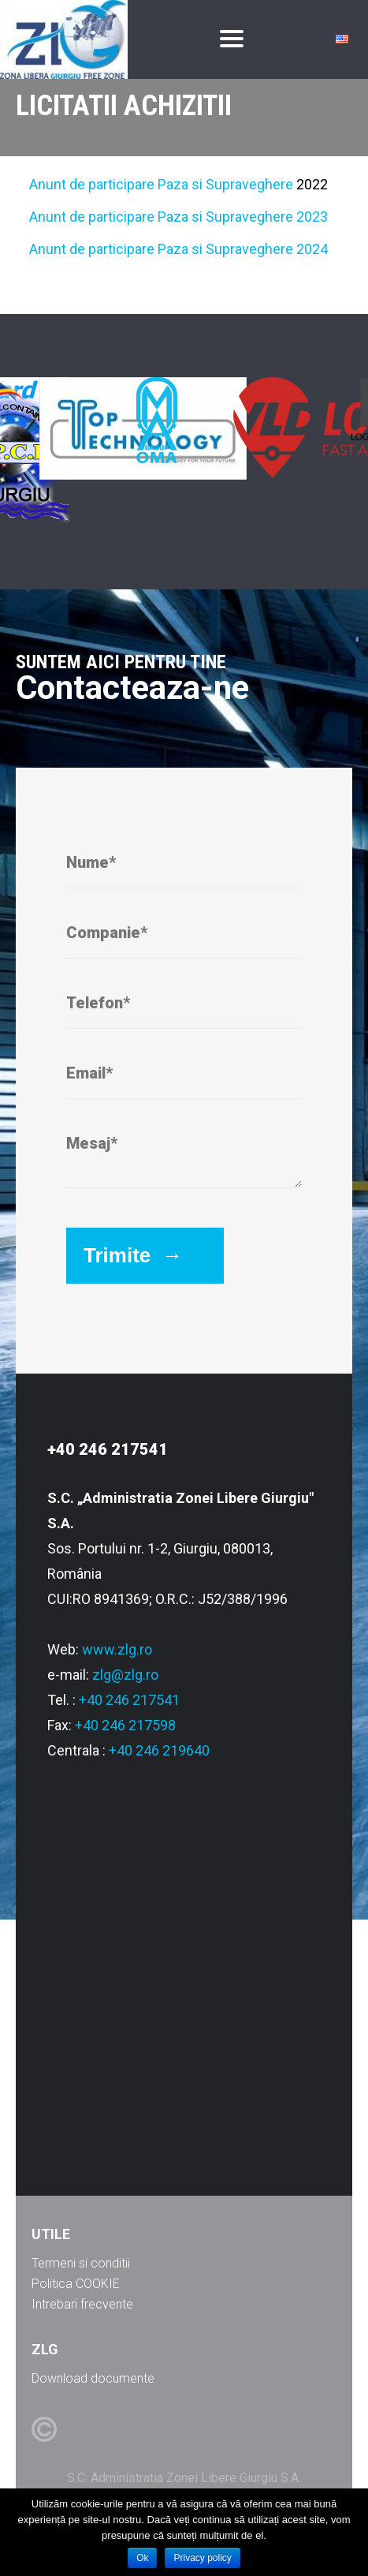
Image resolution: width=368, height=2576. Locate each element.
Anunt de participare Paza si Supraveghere (161, 184)
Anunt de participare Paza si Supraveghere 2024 (178, 249)
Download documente (93, 2378)
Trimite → (133, 1255)
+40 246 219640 (159, 1750)
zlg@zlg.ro (125, 1674)
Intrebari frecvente (82, 2304)
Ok (142, 2557)
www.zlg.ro (117, 1649)
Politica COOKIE (76, 2283)
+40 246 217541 (129, 1700)
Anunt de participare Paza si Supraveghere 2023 (178, 216)
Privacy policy (202, 2557)
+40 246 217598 (125, 1725)
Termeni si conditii (81, 2263)
